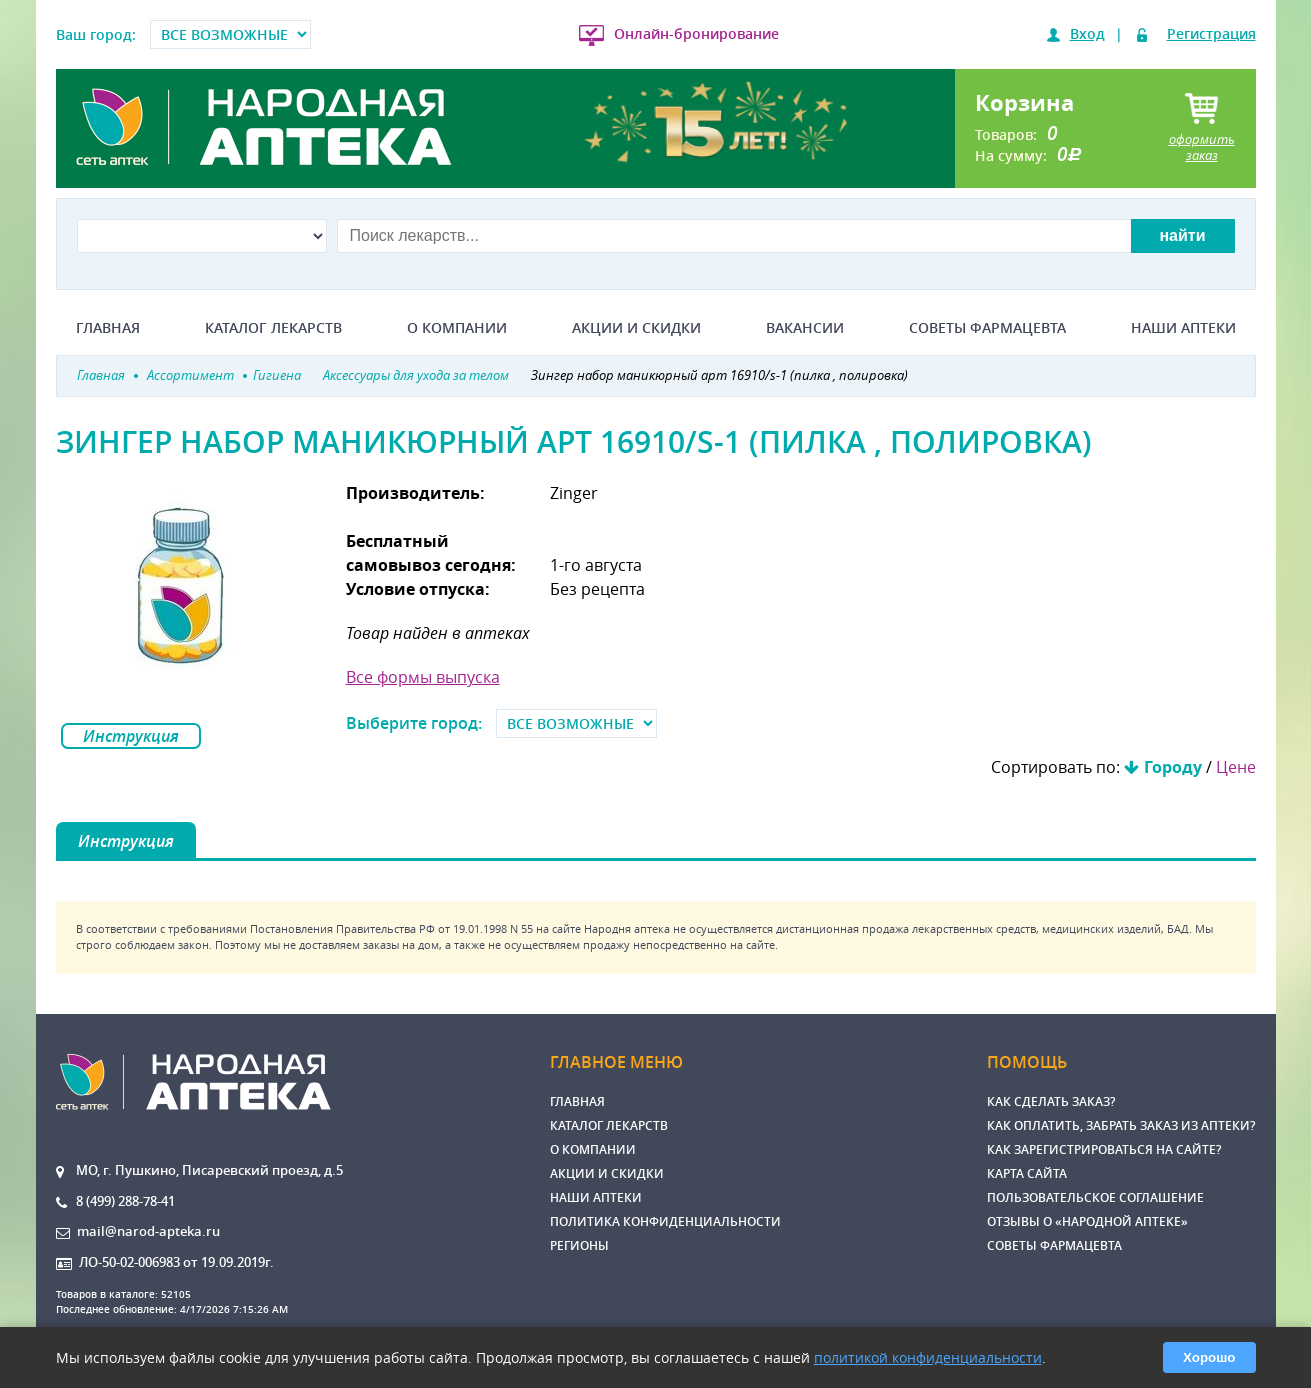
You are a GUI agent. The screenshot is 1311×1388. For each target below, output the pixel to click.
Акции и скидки (636, 328)
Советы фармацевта (987, 328)
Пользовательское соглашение (1095, 1197)
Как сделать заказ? (1051, 1101)
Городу (1173, 767)
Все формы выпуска (423, 677)
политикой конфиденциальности (928, 1357)
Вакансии (805, 328)
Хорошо (1209, 1357)
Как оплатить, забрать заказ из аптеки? (1121, 1125)
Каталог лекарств (273, 328)
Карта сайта (1027, 1173)
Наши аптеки (1183, 328)
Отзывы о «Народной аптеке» (1087, 1221)
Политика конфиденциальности (665, 1221)
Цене (1236, 767)
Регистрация (1211, 33)
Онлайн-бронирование (696, 33)
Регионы (579, 1245)
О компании (457, 328)
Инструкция (131, 736)
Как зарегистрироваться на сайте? (1104, 1149)
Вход (1087, 33)
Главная (108, 328)
